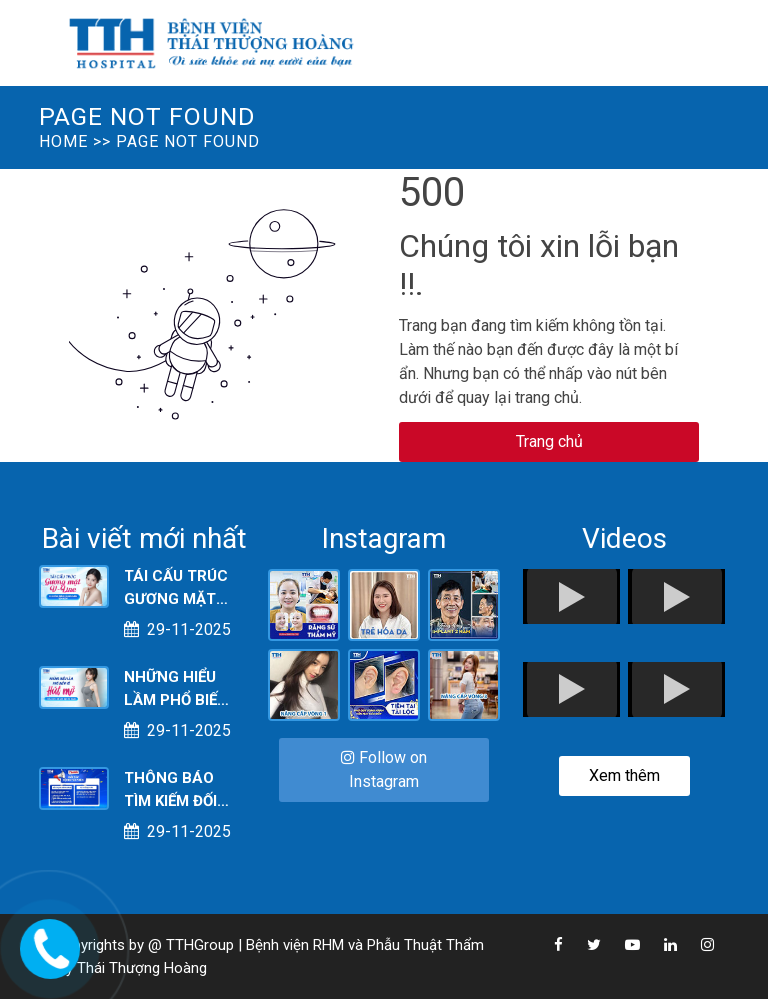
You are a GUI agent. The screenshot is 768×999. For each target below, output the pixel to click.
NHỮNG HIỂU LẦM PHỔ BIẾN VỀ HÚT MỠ (176, 689)
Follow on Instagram (384, 769)
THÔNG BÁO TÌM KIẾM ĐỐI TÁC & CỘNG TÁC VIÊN (170, 790)
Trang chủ (549, 441)
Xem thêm (624, 775)
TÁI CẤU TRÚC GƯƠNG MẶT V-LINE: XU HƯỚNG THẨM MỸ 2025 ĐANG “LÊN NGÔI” (178, 588)
